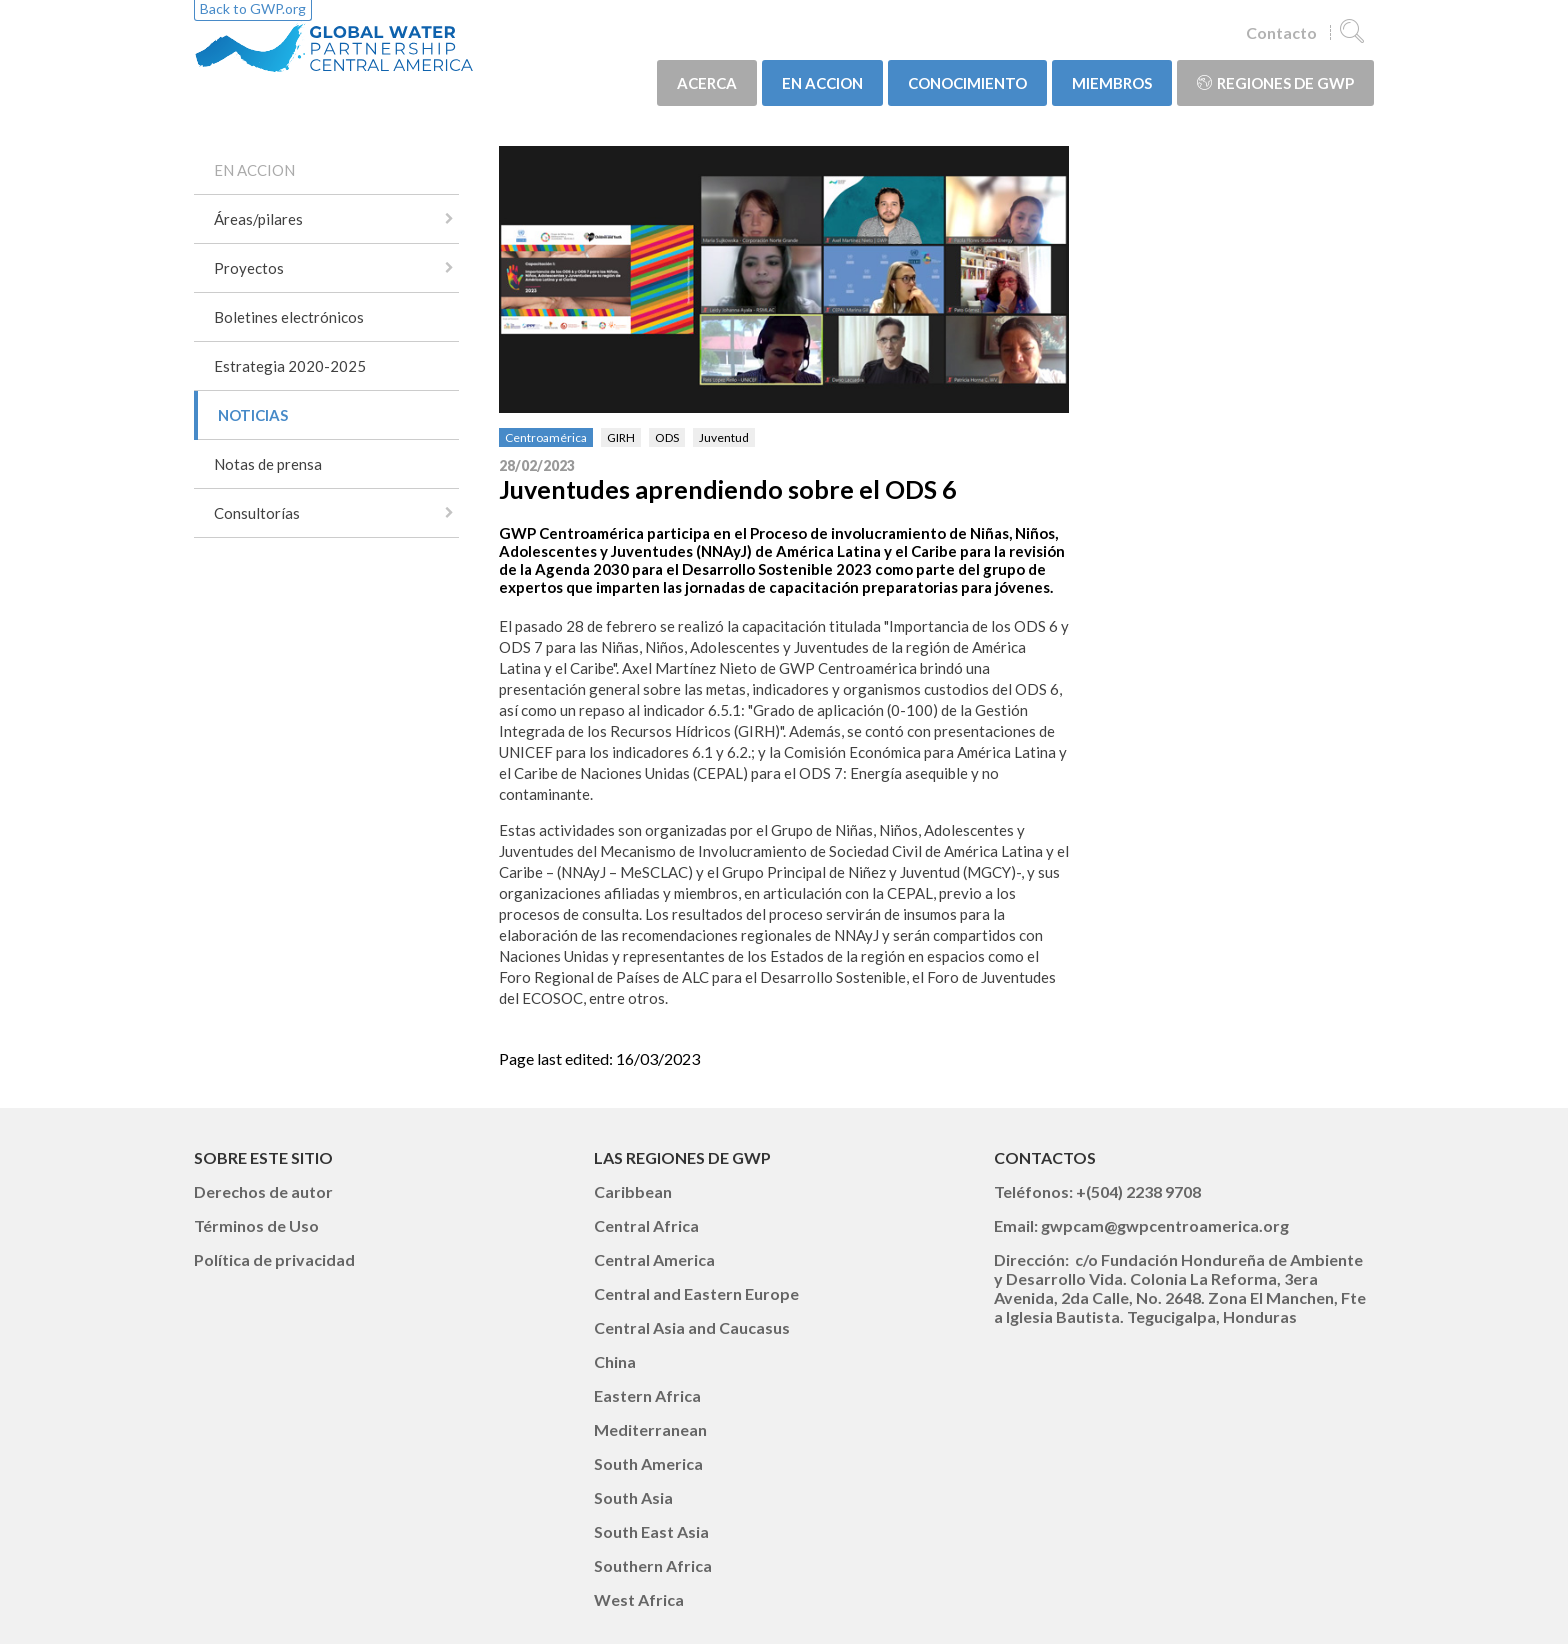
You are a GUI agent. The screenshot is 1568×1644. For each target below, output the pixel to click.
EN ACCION (822, 83)
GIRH (621, 437)
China (615, 1361)
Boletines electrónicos (289, 317)
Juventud (724, 437)
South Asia (633, 1497)
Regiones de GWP (1275, 83)
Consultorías (257, 513)
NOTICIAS (253, 415)
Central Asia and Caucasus (692, 1327)
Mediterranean (650, 1429)
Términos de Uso (256, 1225)
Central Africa (646, 1225)
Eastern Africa (647, 1395)
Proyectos (249, 268)
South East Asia (651, 1531)
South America (648, 1463)
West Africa (639, 1599)
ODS (667, 437)
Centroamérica (546, 437)
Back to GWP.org (253, 8)
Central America (654, 1259)
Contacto (1281, 32)
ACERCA (707, 83)
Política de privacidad (274, 1259)
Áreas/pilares (258, 219)
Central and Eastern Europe (696, 1293)
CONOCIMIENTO (967, 83)
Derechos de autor (263, 1191)
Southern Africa (653, 1565)
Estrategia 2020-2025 (290, 366)
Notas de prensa (268, 464)
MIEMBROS (1112, 83)
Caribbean (633, 1191)
